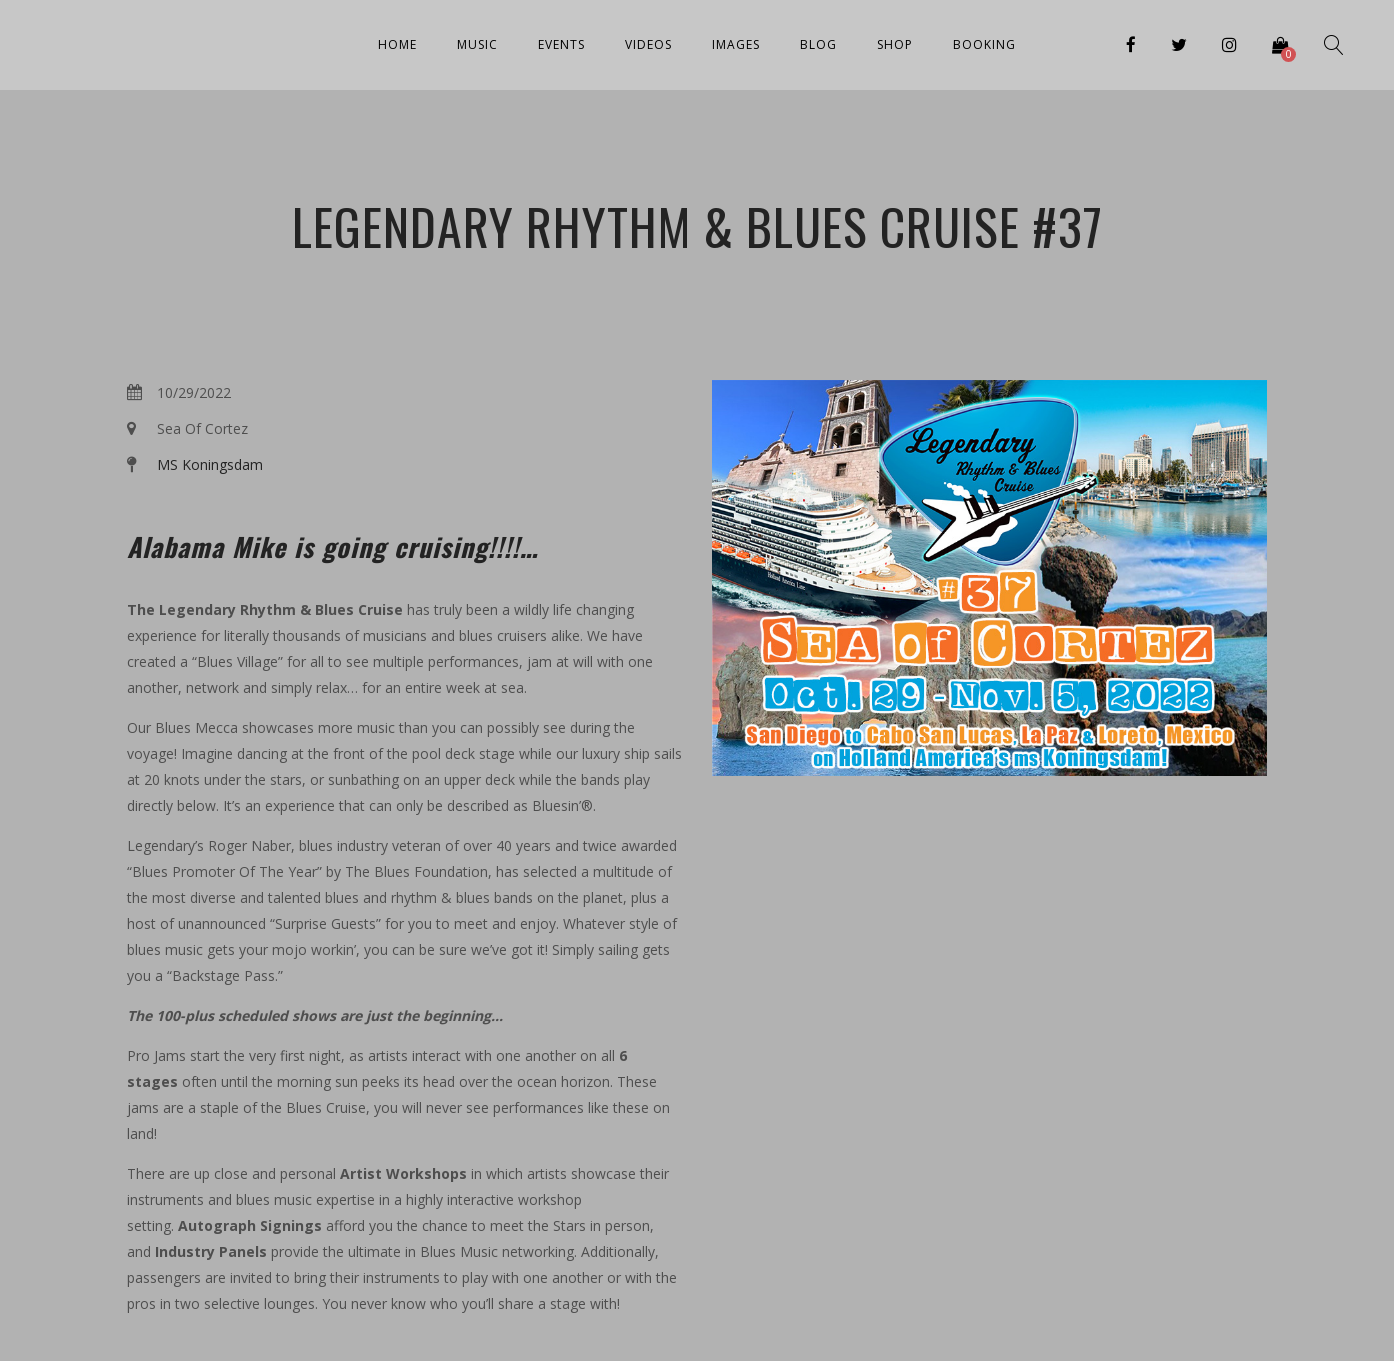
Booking (984, 44)
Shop (895, 44)
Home (397, 44)
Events (561, 44)
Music (477, 44)
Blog (818, 44)
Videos (648, 44)
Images (736, 44)
